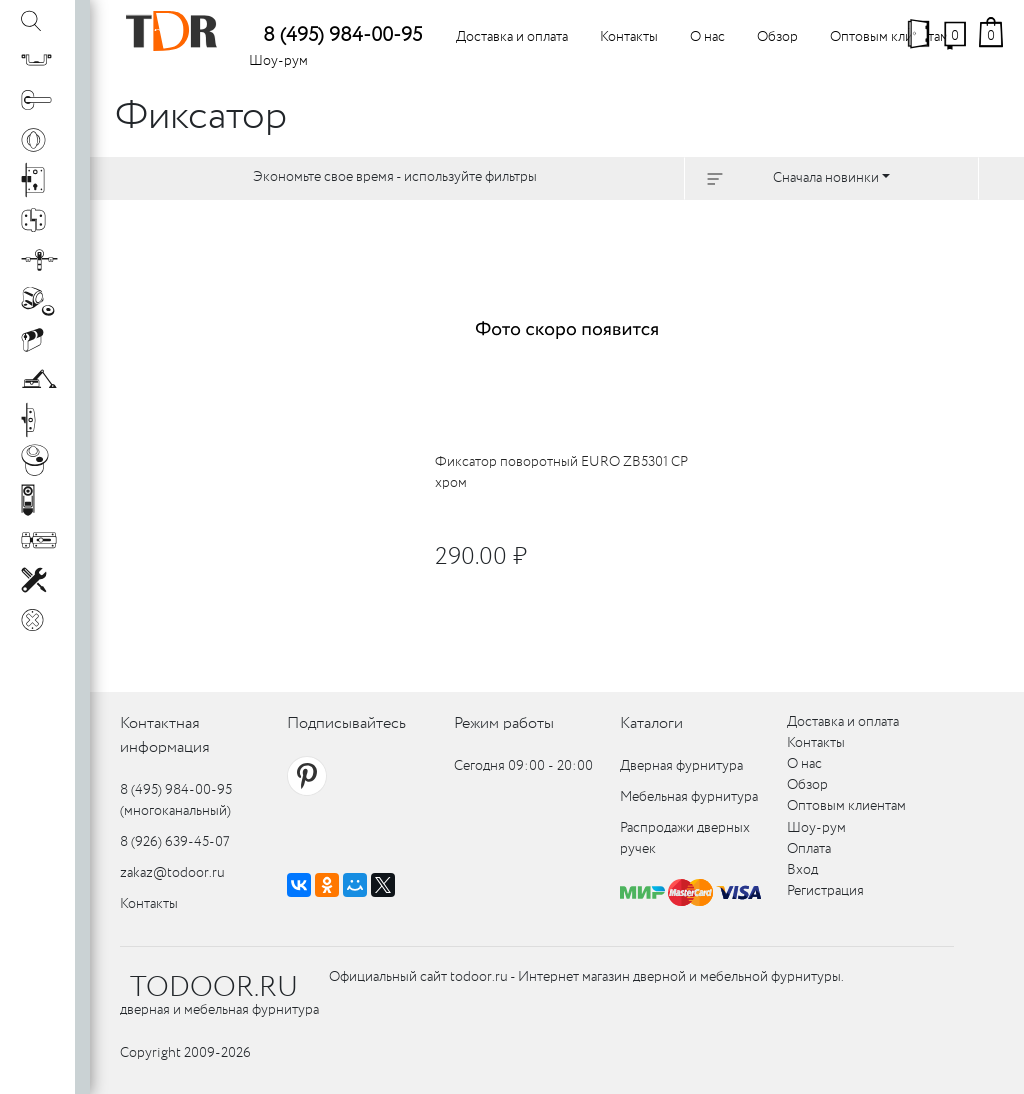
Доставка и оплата (512, 37)
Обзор (777, 37)
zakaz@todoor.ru (172, 873)
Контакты (629, 37)
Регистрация (825, 891)
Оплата (809, 849)
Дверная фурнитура (681, 766)
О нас (707, 37)
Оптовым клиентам (889, 37)
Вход (802, 870)
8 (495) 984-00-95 (342, 35)
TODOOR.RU (214, 988)
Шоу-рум (278, 61)
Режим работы (504, 723)
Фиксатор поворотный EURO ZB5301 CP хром (561, 472)
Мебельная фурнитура (689, 797)
